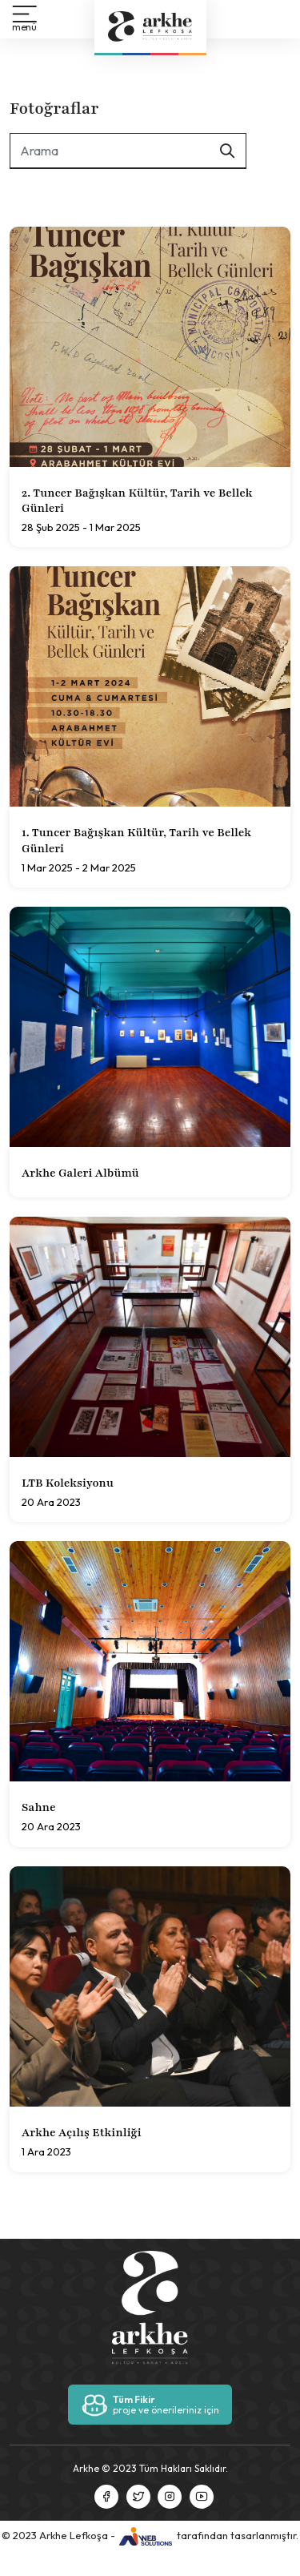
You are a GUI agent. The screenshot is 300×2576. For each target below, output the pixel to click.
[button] (24, 19)
